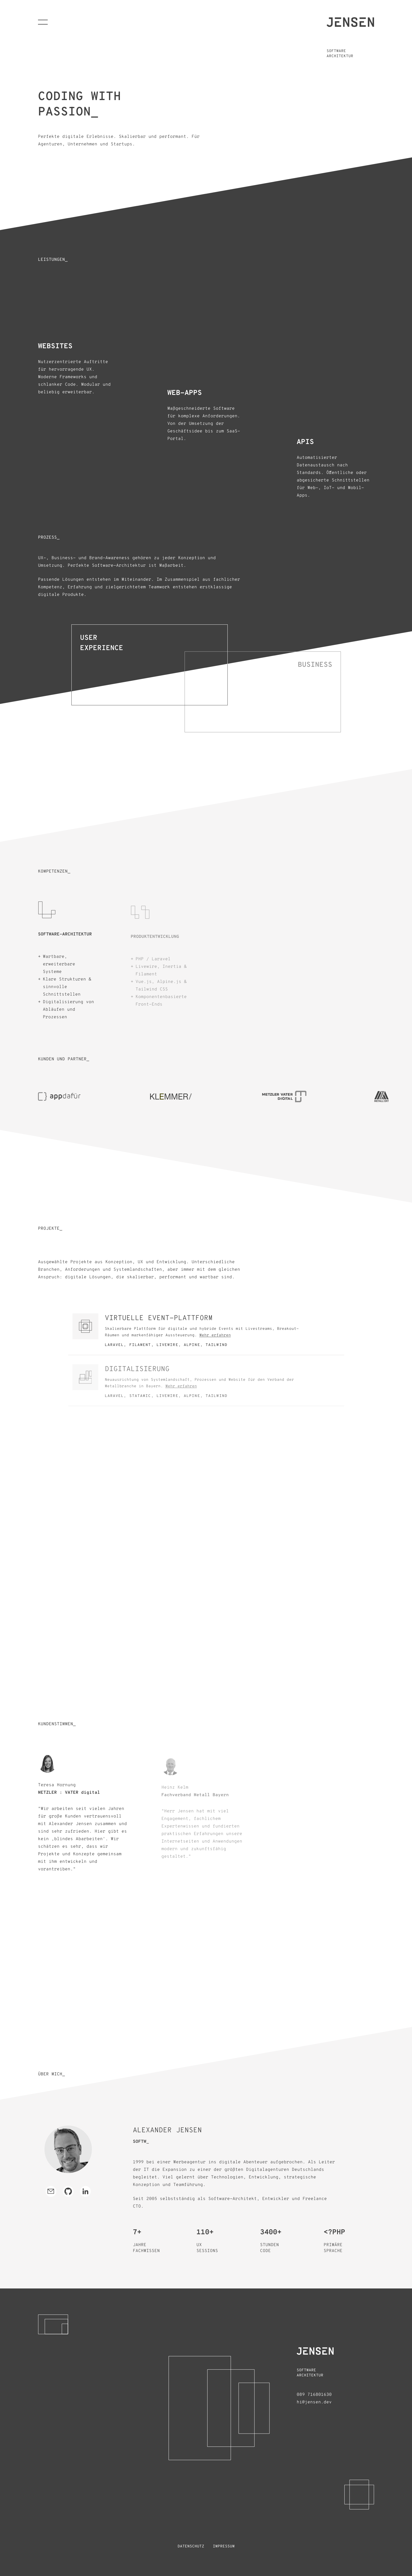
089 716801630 (314, 2394)
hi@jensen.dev (314, 2402)
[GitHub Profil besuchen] (68, 2191)
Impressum (224, 2546)
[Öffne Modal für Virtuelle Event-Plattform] (206, 1335)
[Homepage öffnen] (350, 22)
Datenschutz (191, 2546)
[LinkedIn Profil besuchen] (85, 2191)
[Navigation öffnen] (43, 22)
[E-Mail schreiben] (51, 2191)
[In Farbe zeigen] (68, 2149)
